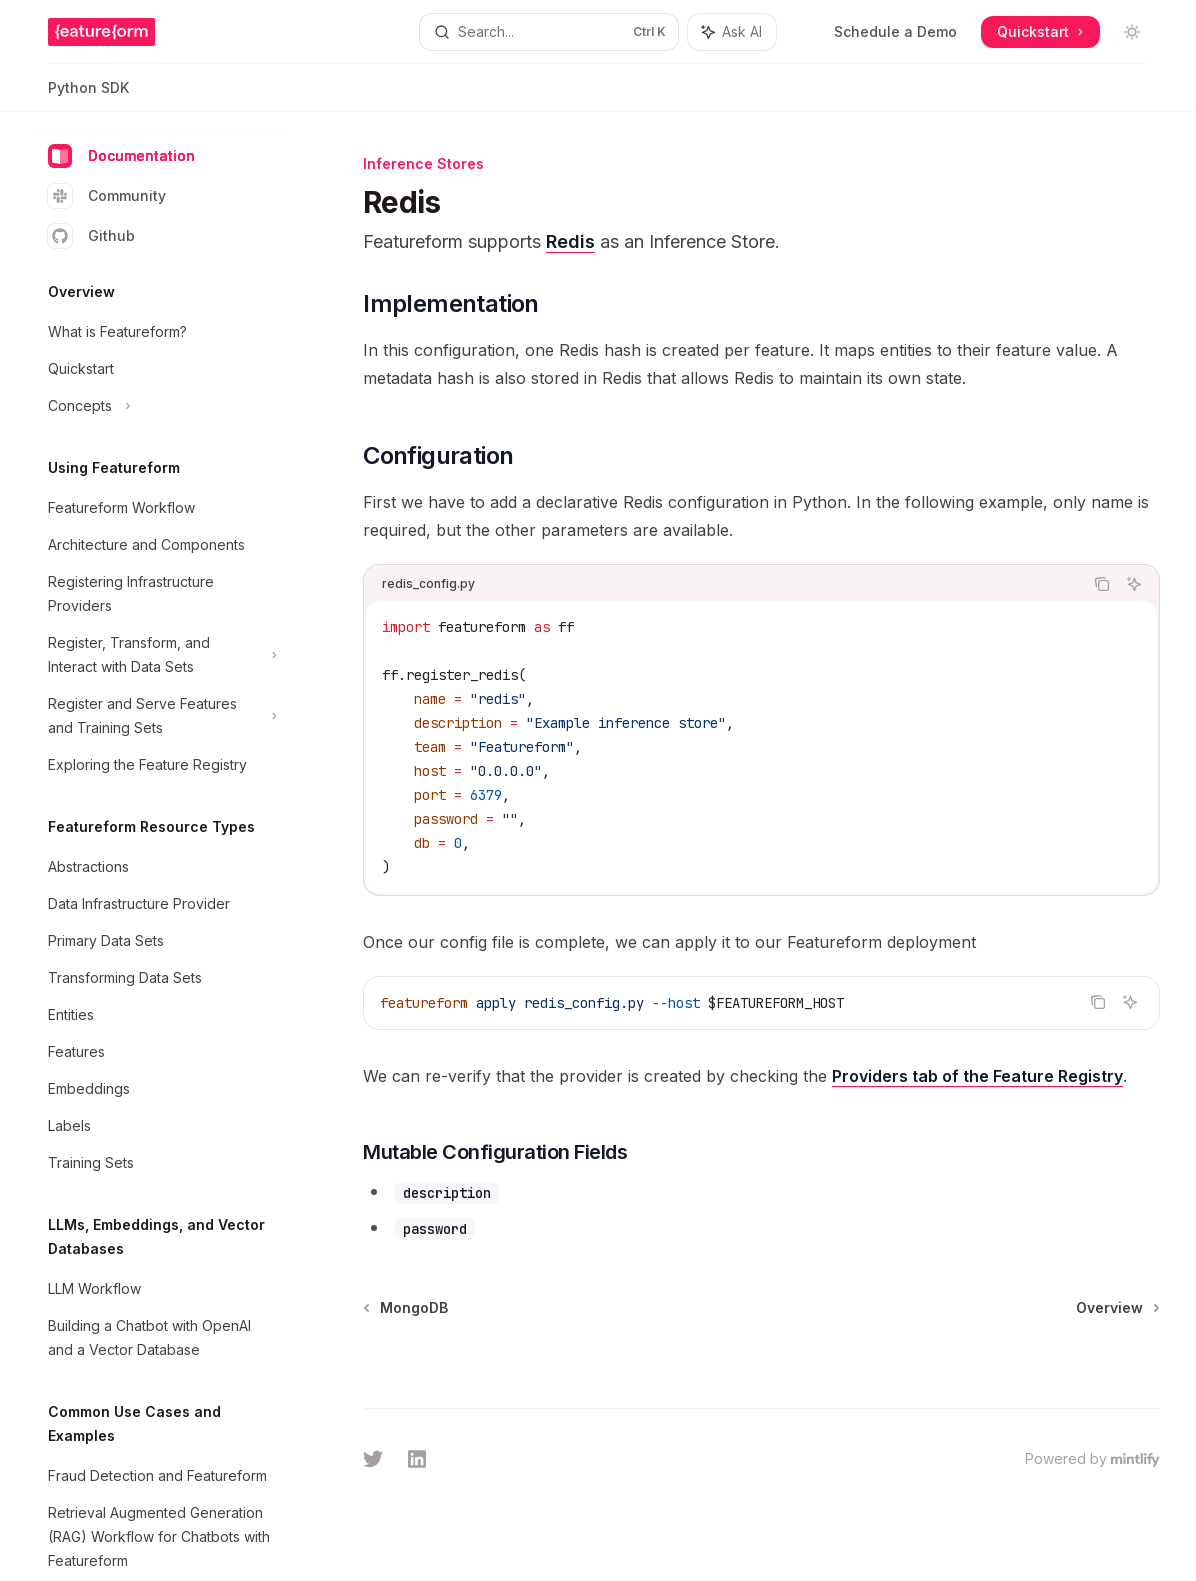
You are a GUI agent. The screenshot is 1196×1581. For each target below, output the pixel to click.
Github (91, 236)
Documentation (121, 156)
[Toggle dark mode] (1132, 32)
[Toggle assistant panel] (732, 32)
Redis (570, 241)
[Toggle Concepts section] (160, 406)
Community (107, 196)
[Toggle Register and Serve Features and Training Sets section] (160, 716)
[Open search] (549, 32)
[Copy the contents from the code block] (1102, 584)
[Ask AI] (1134, 584)
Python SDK (88, 95)
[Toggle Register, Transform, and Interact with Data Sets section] (160, 655)
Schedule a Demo (895, 31)
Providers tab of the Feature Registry (977, 1076)
